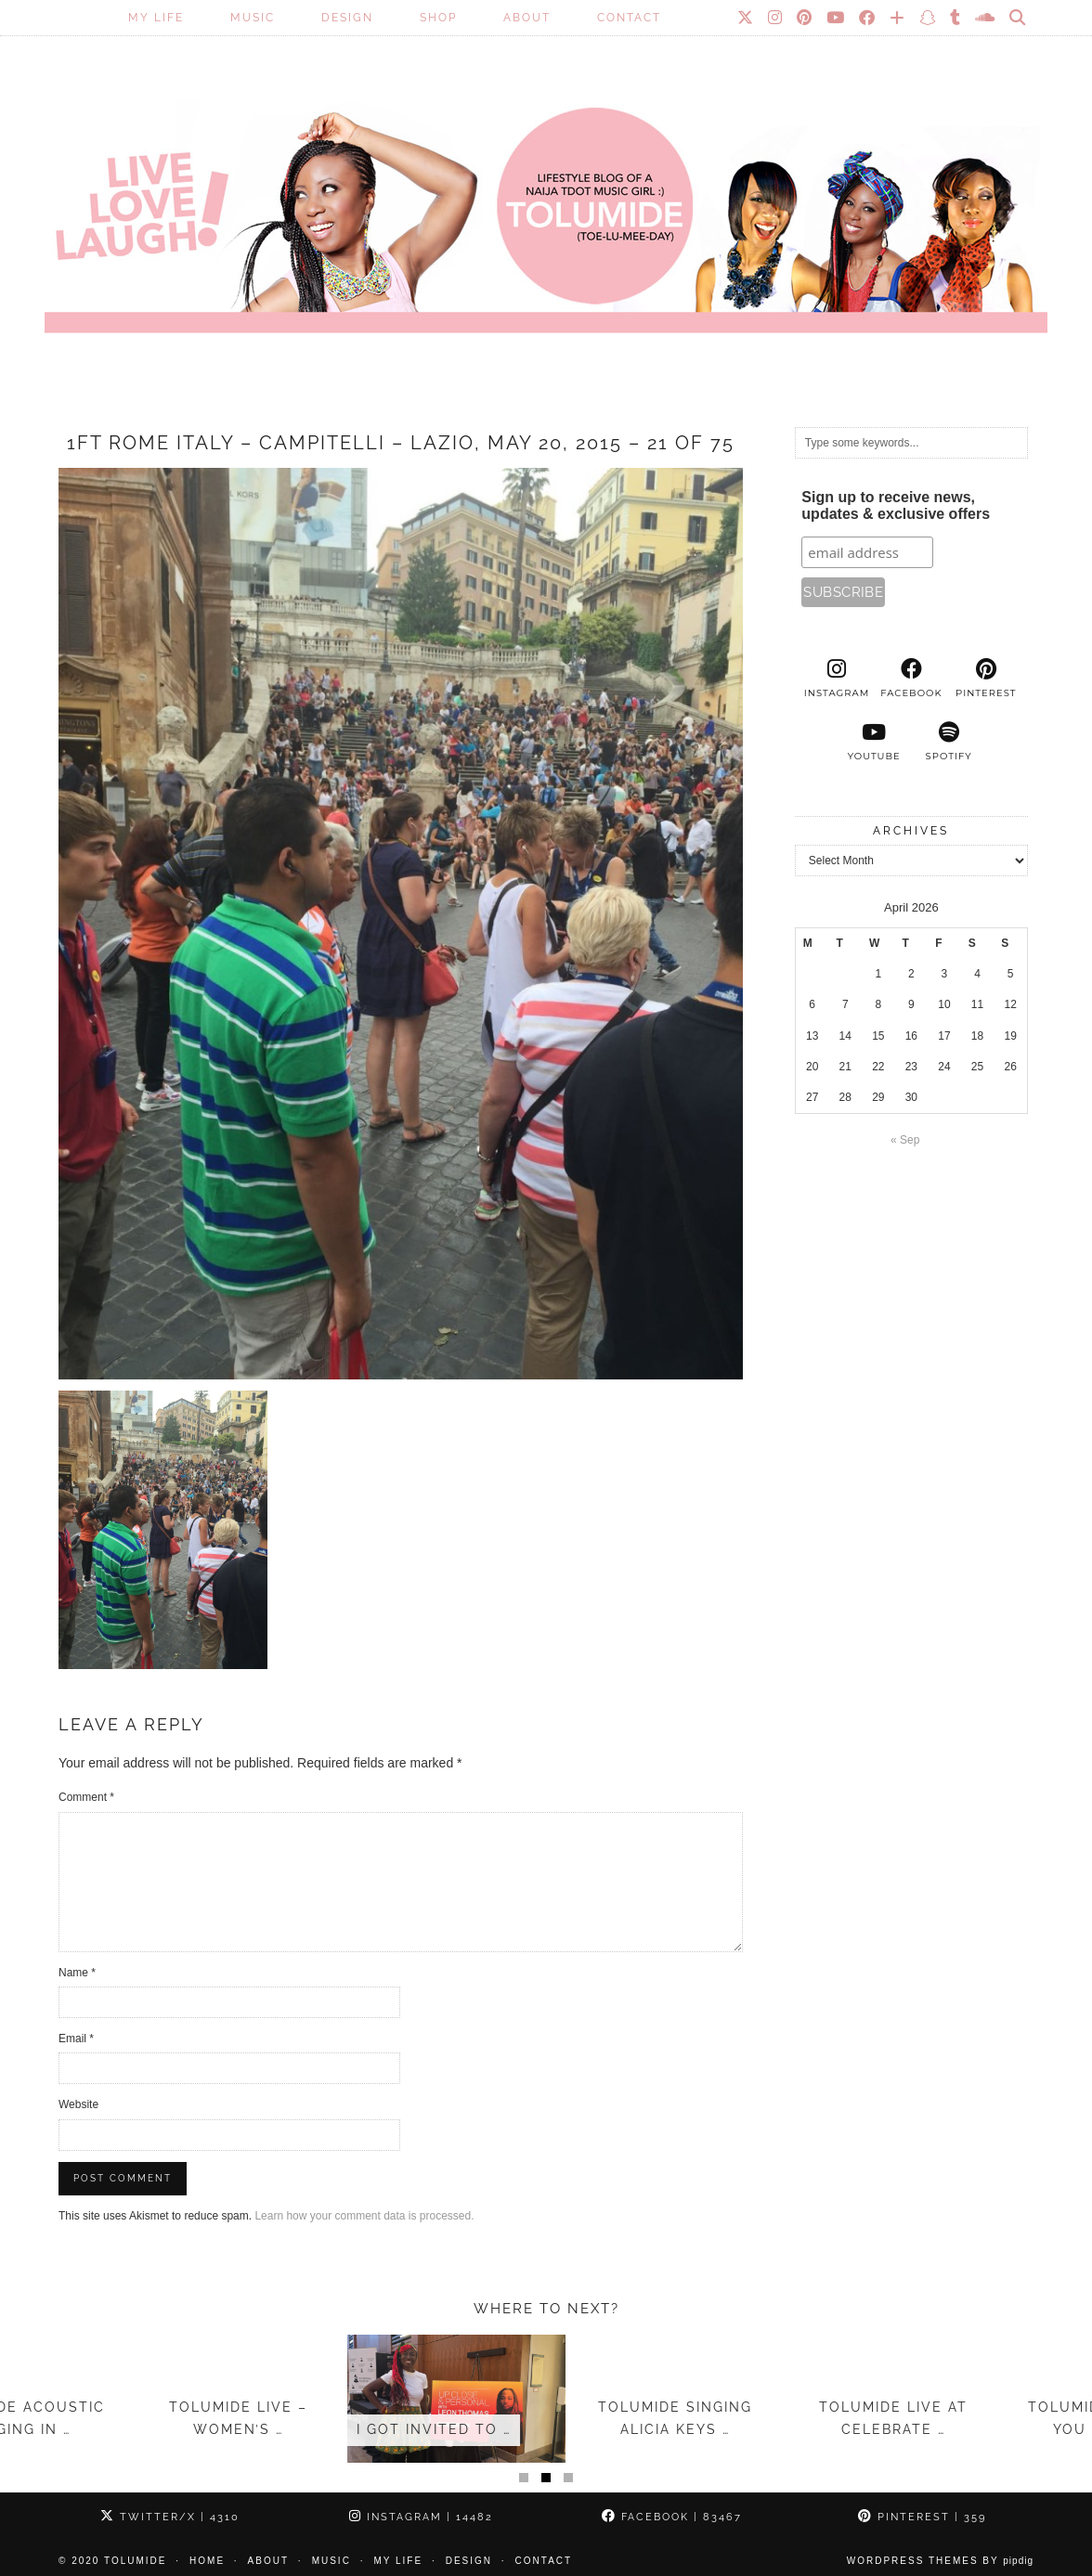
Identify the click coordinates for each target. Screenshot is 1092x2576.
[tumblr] (956, 17)
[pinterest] (986, 678)
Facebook (672, 2517)
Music (252, 17)
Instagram (421, 2517)
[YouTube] (836, 17)
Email (76, 2038)
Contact (629, 17)
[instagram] (837, 678)
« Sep (904, 1139)
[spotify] (948, 741)
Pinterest (922, 2517)
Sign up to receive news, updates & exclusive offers (895, 505)
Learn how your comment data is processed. (364, 2215)
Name (77, 1972)
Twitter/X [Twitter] (170, 2517)
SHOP (438, 17)
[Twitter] (746, 17)
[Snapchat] (928, 17)
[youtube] (874, 741)
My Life (156, 17)
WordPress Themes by (940, 2561)
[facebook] (911, 678)
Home (207, 2561)
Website (78, 2104)
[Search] (1018, 17)
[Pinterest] (805, 17)
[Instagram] (776, 17)
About (527, 17)
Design (347, 17)
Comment (86, 1797)
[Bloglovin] (898, 17)
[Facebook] (868, 17)
